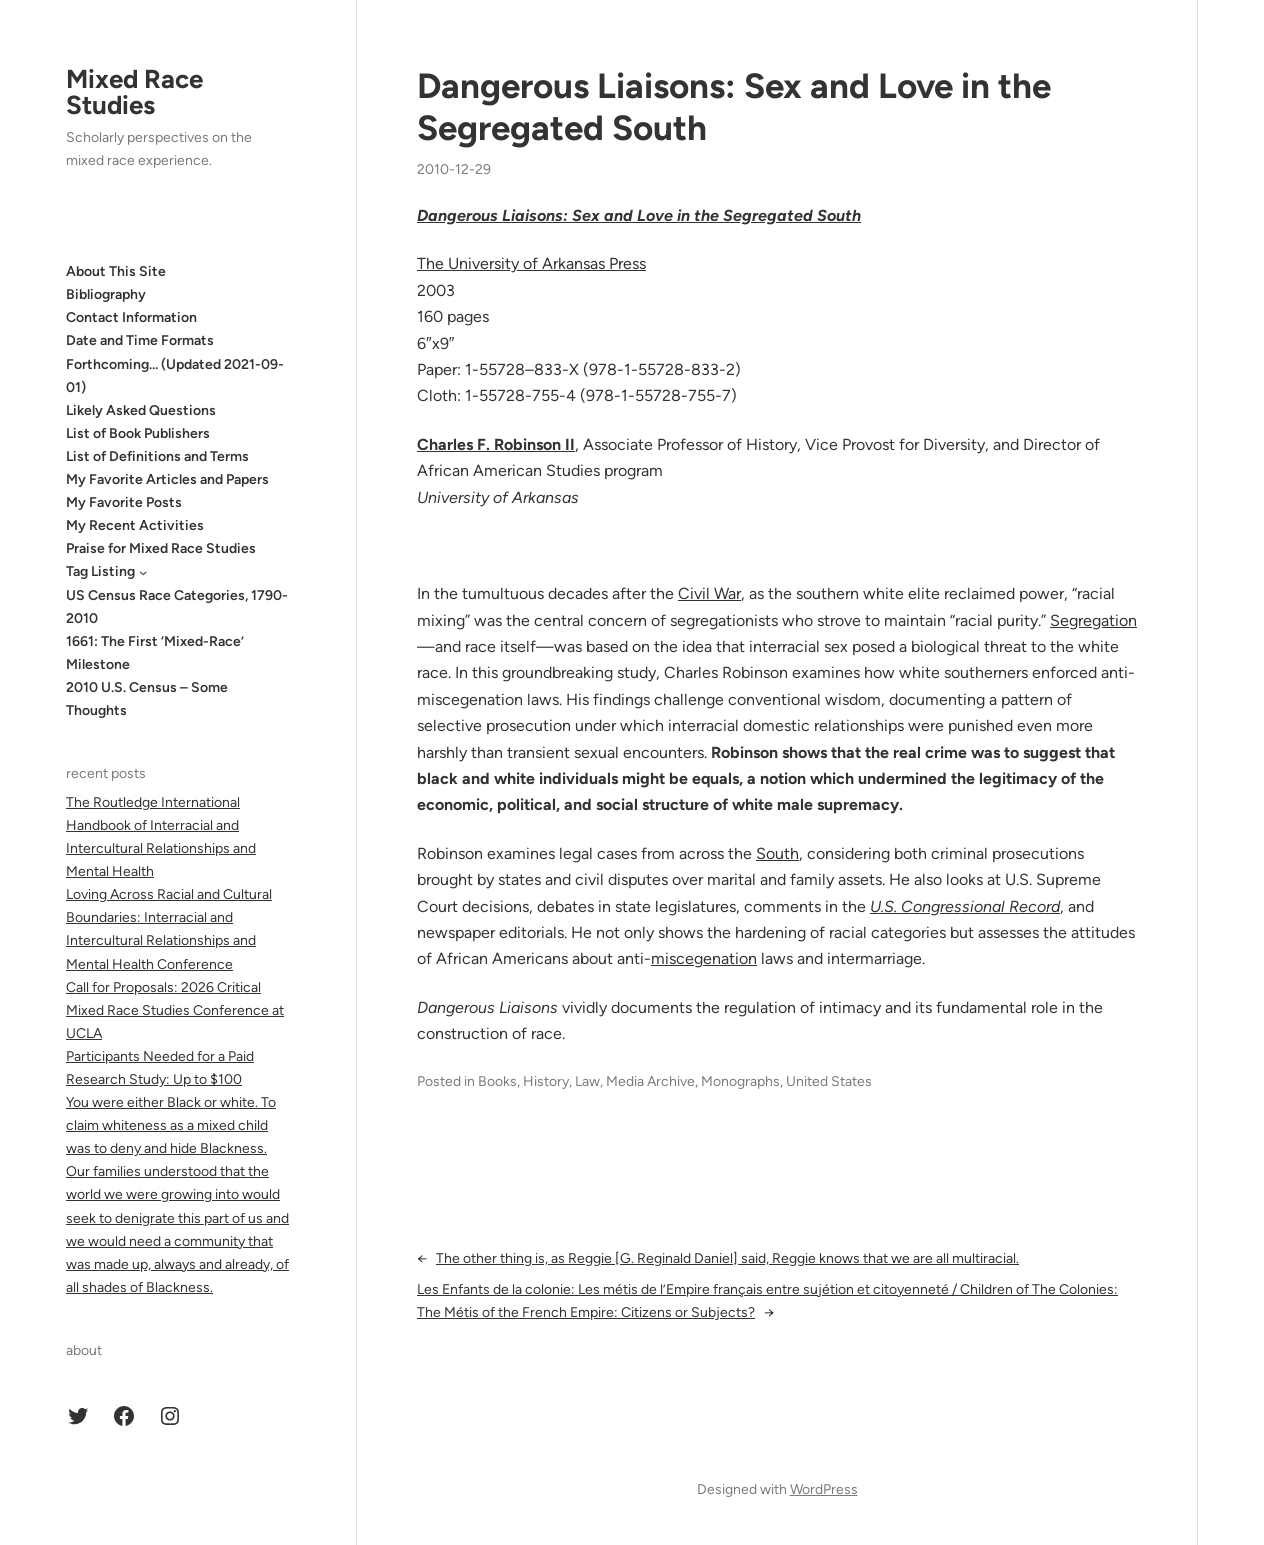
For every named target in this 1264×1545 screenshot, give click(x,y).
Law (587, 1081)
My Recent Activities (135, 525)
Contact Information (131, 317)
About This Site (116, 271)
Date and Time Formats (140, 340)
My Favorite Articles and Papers (167, 479)
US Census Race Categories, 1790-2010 (177, 607)
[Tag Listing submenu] (143, 572)
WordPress (824, 1489)
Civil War (709, 593)
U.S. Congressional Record (965, 906)
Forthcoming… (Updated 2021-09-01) (175, 376)
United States (829, 1081)
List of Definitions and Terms (157, 456)
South (777, 853)
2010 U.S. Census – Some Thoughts (147, 699)
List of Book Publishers (138, 433)
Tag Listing (100, 571)
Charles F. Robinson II (496, 444)
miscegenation (704, 958)
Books (497, 1081)
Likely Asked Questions (141, 410)
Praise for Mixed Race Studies (161, 548)
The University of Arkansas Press (531, 263)
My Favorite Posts (124, 502)
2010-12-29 (454, 169)
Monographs (740, 1081)
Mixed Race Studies (134, 92)
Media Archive (650, 1081)
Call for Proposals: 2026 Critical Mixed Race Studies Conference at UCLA (175, 1010)
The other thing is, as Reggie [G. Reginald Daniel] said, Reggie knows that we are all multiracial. (727, 1258)
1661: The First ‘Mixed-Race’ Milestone (155, 653)
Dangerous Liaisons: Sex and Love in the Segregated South (734, 107)
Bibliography (106, 294)
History (546, 1081)
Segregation (1093, 620)
